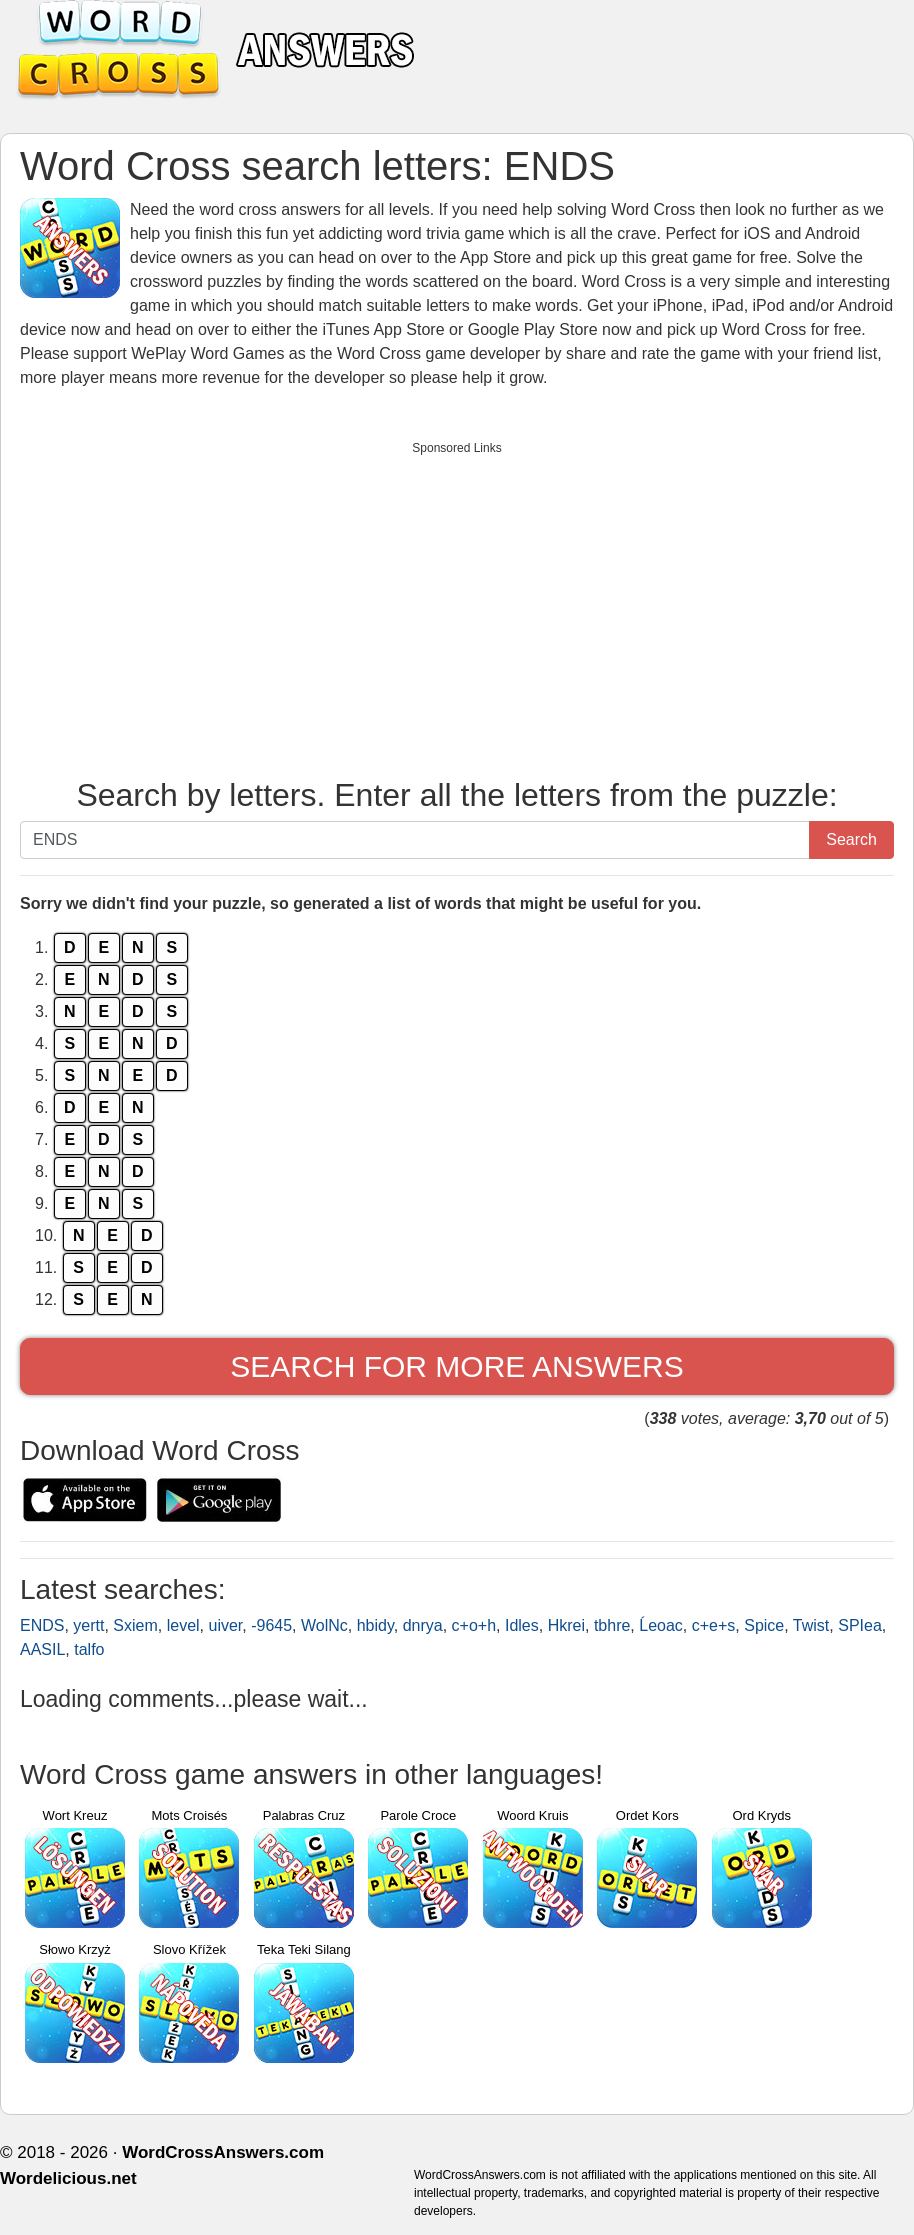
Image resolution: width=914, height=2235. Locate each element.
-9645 (271, 1625)
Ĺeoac (661, 1625)
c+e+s (714, 1625)
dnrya (423, 1625)
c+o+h (474, 1625)
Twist (811, 1625)
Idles (522, 1625)
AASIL (42, 1649)
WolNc (324, 1625)
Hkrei (566, 1625)
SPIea (860, 1625)
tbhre (612, 1625)
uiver (226, 1625)
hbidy (375, 1625)
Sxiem (135, 1625)
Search (851, 839)
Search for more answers (456, 1366)
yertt (88, 1625)
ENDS (42, 1625)
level (183, 1625)
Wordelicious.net (68, 2178)
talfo (89, 1649)
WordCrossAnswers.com (223, 2152)
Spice (764, 1625)
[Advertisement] (457, 605)
